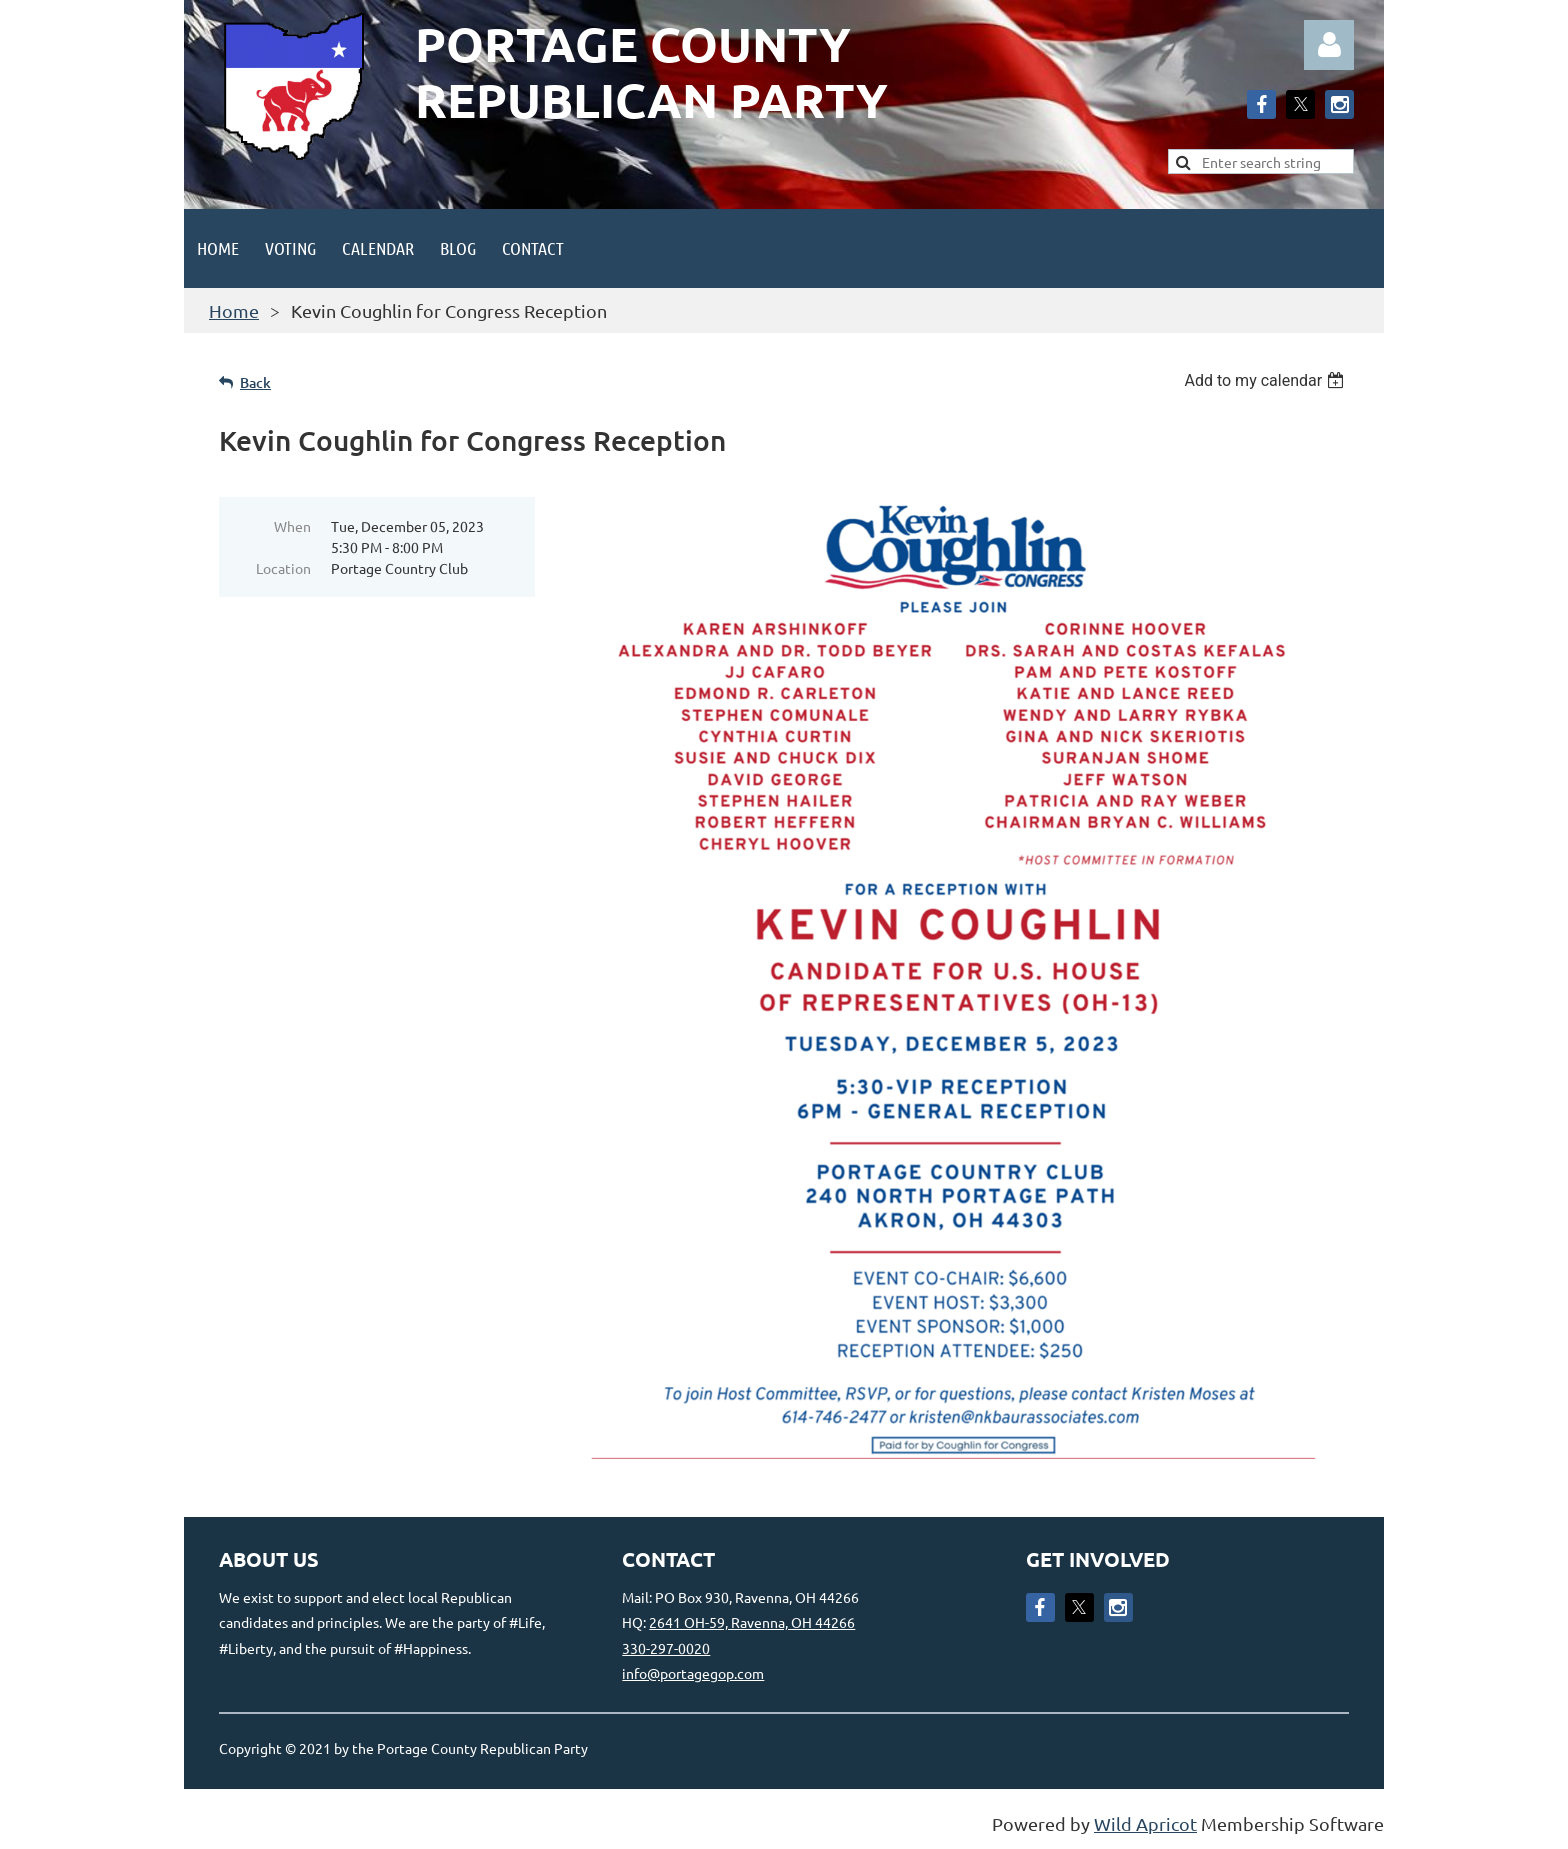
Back (255, 382)
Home (234, 310)
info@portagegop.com (693, 1673)
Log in (1329, 45)
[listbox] (1266, 380)
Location (283, 568)
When (292, 526)
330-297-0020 (666, 1648)
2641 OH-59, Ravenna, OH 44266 (752, 1622)
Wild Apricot (1145, 1823)
